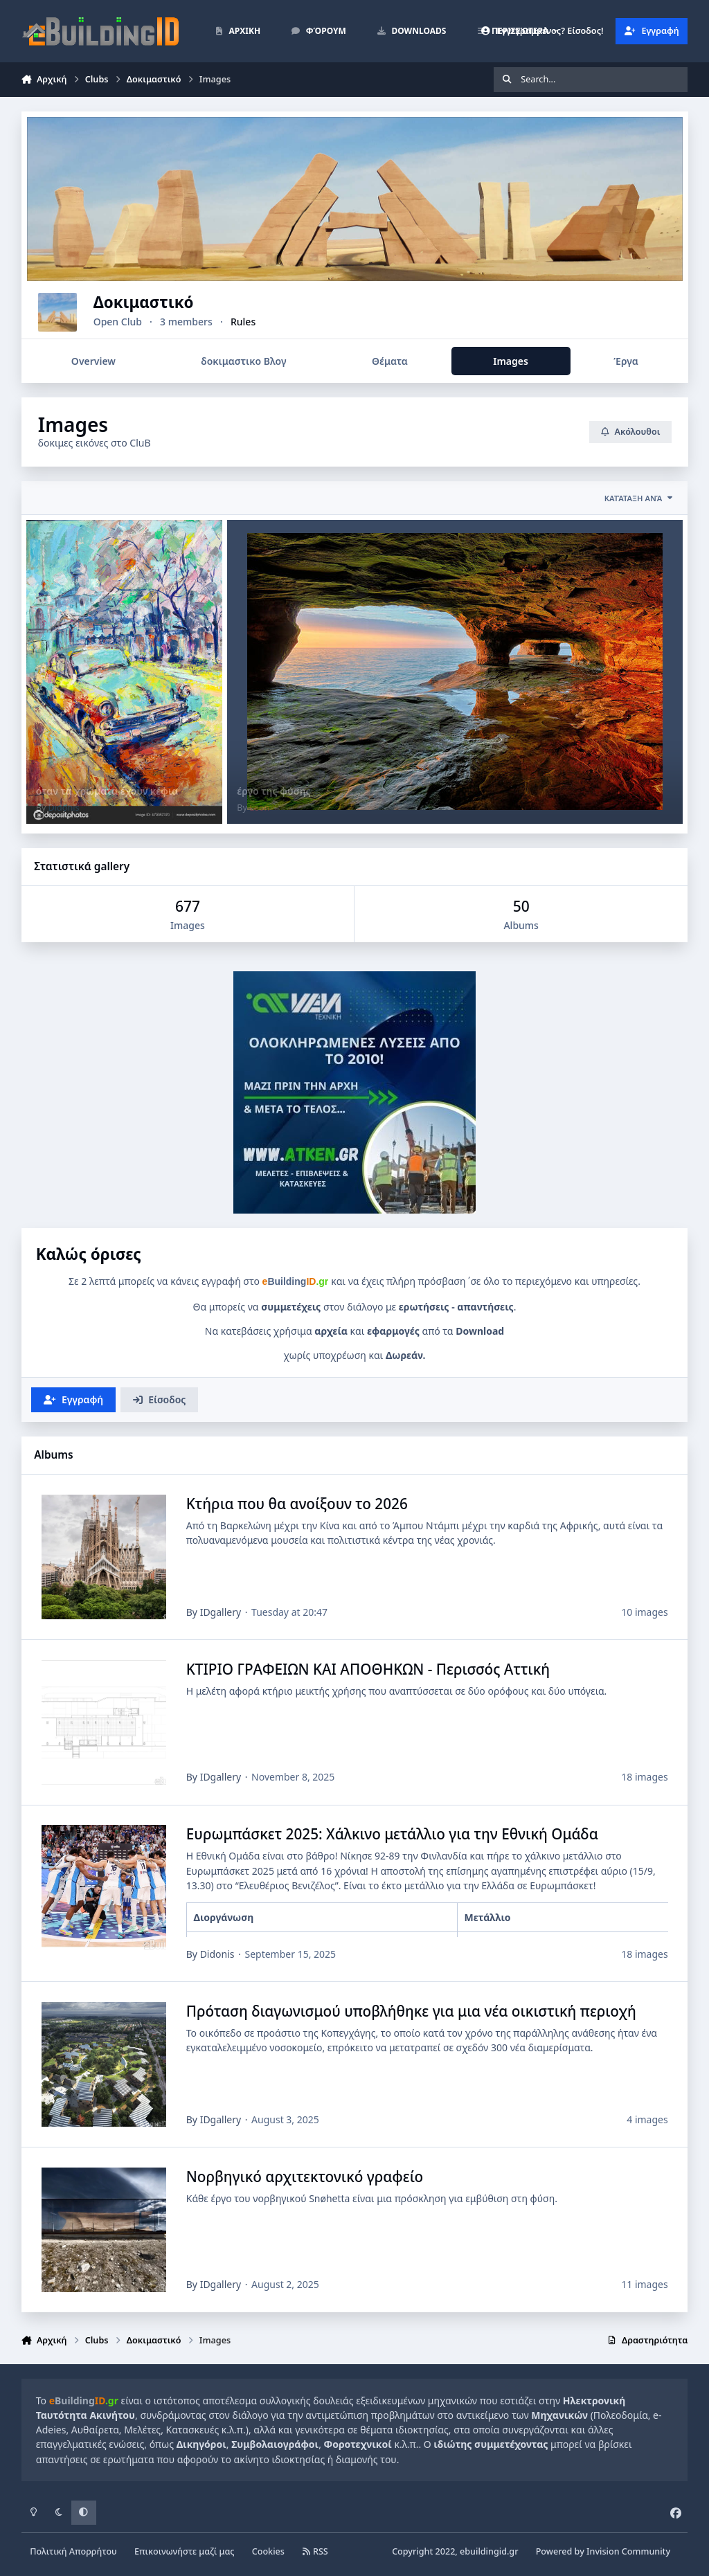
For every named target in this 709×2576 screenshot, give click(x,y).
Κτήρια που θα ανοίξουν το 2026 (296, 1503)
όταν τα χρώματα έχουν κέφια (107, 791)
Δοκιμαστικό (184, 302)
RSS (315, 2551)
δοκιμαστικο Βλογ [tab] (243, 361)
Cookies (268, 2551)
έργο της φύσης (273, 791)
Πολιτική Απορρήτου (73, 2551)
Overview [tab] (93, 361)
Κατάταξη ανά (639, 498)
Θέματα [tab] (390, 361)
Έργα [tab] (625, 361)
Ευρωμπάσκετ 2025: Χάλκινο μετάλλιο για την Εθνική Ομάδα (392, 1834)
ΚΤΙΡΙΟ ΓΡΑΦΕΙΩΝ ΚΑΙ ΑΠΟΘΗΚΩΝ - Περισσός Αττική (367, 1669)
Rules (283, 321)
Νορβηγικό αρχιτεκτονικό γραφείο (304, 2176)
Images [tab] (510, 361)
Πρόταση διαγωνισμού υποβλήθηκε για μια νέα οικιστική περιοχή (411, 2011)
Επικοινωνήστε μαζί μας (184, 2551)
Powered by (603, 2551)
